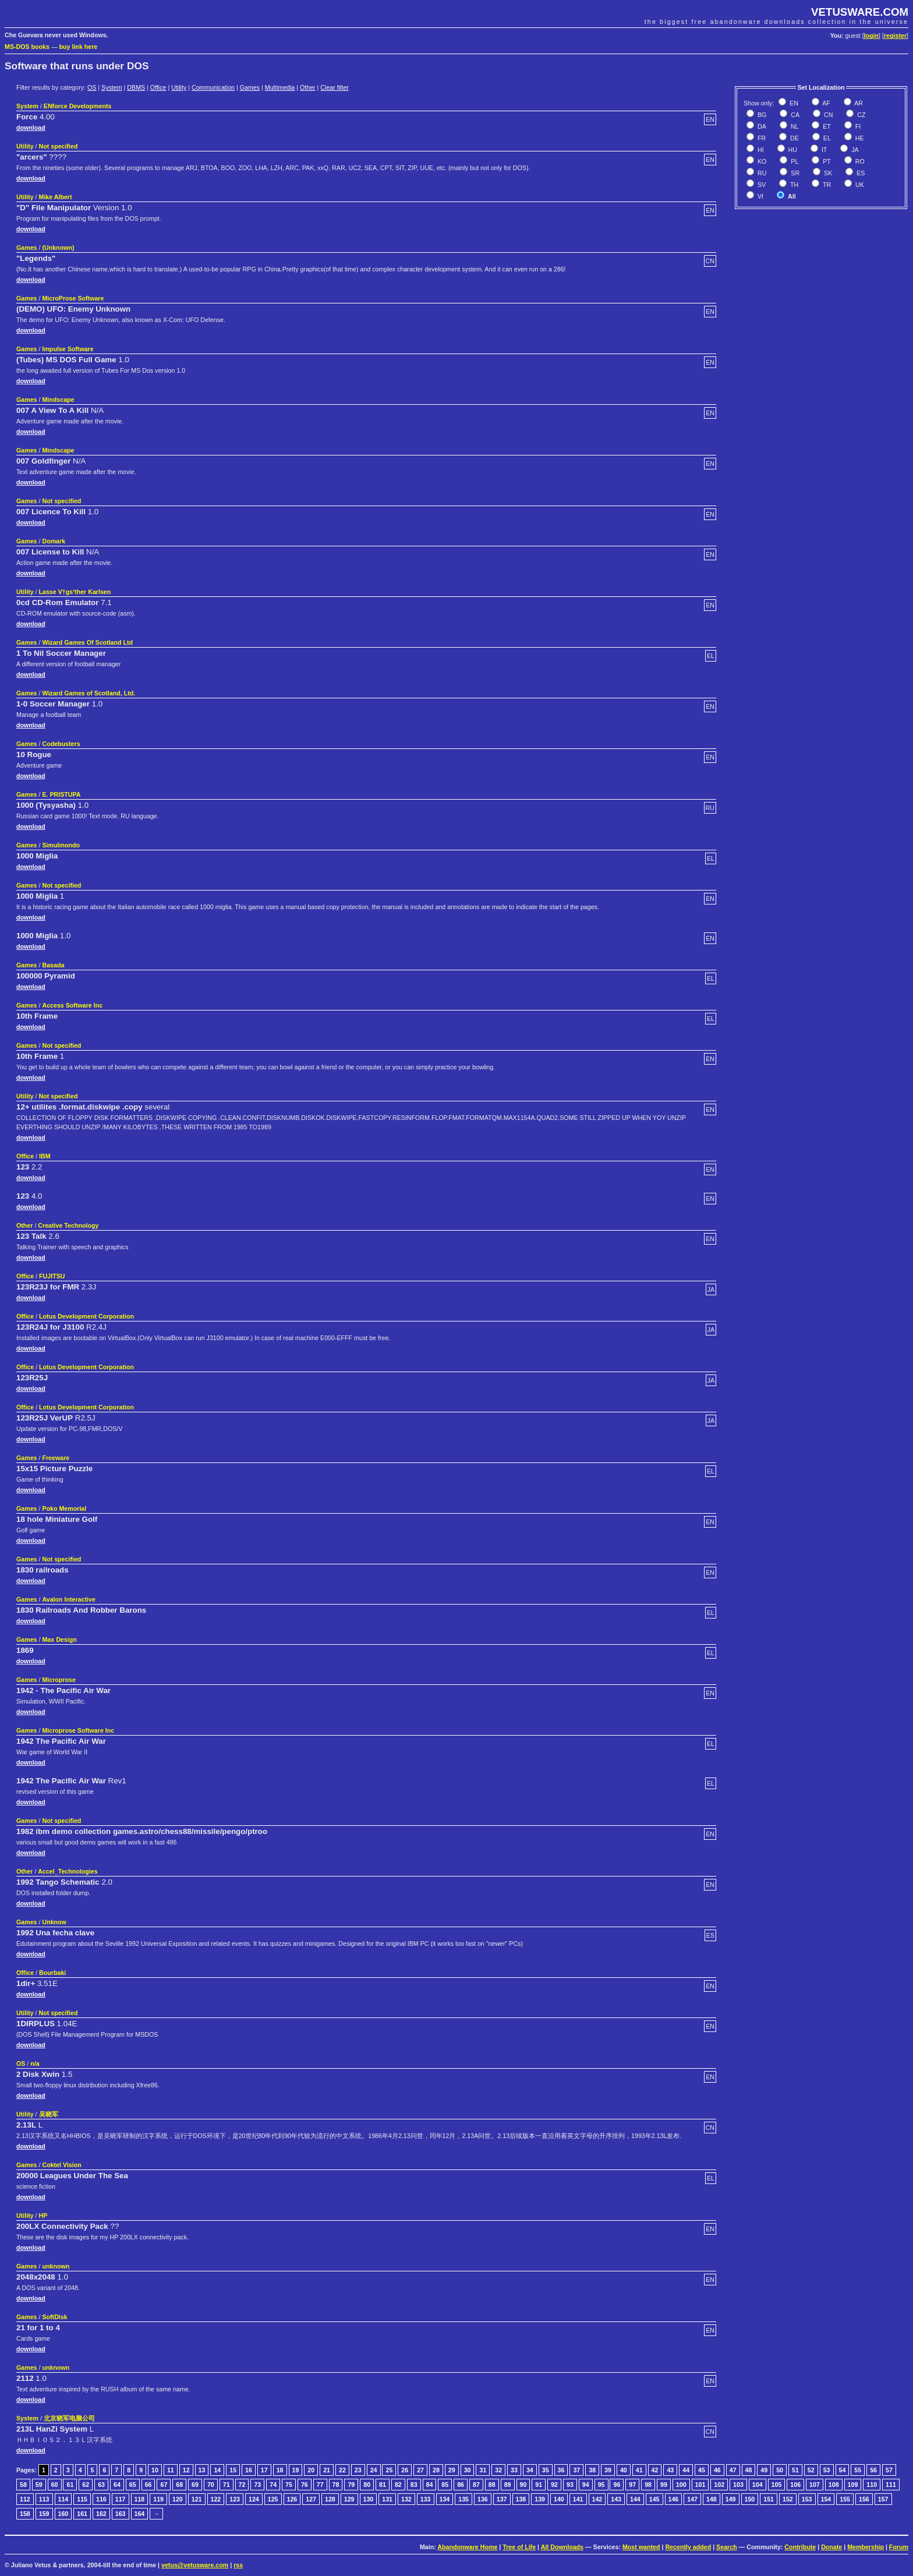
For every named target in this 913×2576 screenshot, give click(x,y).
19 (295, 2470)
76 (304, 2484)
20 (310, 2470)
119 (158, 2499)
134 (445, 2499)
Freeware (55, 1457)
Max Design (59, 1639)
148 (711, 2499)
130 (368, 2499)
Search (726, 2546)
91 (538, 2484)
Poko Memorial (64, 1508)
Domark (53, 541)
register (895, 35)
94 (585, 2484)
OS (91, 87)
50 (779, 2470)
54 (842, 2470)
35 (545, 2470)
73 (257, 2484)
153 (807, 2499)
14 (217, 2470)
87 (476, 2484)
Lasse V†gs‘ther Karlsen (75, 591)
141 (578, 2499)
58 (23, 2484)
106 (795, 2484)
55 (857, 2470)
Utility (178, 87)
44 (685, 2470)
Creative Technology (68, 1225)
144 (635, 2499)
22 (342, 2470)
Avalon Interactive (68, 1599)
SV (761, 184)
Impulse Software (67, 348)
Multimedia (280, 87)
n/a (34, 2063)
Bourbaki (52, 1972)
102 (719, 2484)
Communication (213, 87)
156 (864, 2499)
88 (492, 2484)
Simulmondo (61, 845)
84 (429, 2484)
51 (795, 2470)
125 (273, 2499)
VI (759, 196)
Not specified (58, 146)
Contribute (800, 2546)
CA (794, 114)
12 (186, 2470)
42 (655, 2470)
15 (232, 2470)
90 (523, 2484)
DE (793, 138)
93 (570, 2484)
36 (561, 2470)
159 (44, 2513)
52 (811, 2470)
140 (559, 2499)
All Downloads (562, 2546)
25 (388, 2470)
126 (292, 2499)
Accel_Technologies (67, 1871)
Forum (898, 2546)
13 (202, 2470)
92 (554, 2484)
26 (404, 2470)
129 (349, 2499)
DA (761, 126)
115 (82, 2499)
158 (25, 2513)
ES (860, 172)
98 (648, 2484)
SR (794, 172)
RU (761, 172)
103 (738, 2484)
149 (731, 2499)
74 (273, 2484)
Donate (831, 2546)
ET (826, 126)
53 (826, 2470)
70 (210, 2484)
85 (444, 2484)
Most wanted (641, 2546)
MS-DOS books (27, 46)
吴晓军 (48, 2114)
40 (623, 2470)
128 (330, 2499)
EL (826, 138)
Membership (865, 2546)
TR (826, 184)
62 (85, 2484)
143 (616, 2499)
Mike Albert (55, 196)
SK (827, 172)
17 (264, 2470)
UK (859, 184)
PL (793, 161)
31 (482, 2470)
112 (25, 2499)
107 (814, 2484)
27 (420, 2470)
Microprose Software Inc (78, 1730)
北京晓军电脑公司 (69, 2418)
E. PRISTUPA (61, 794)
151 (768, 2499)
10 (154, 2470)
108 (834, 2484)
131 (387, 2499)
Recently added (688, 2546)
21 (326, 2470)
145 (654, 2499)
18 (280, 2470)
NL (794, 126)
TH (793, 184)
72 (242, 2484)
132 (406, 2499)
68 (179, 2484)
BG (761, 114)
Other (308, 87)
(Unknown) (58, 247)
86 (460, 2484)
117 (120, 2499)
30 (467, 2470)
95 (601, 2484)
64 (117, 2484)
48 (748, 2470)
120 (177, 2499)
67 (163, 2484)
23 (358, 2470)
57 (889, 2470)
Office (158, 87)
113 (44, 2499)
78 (335, 2484)
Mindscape (58, 399)
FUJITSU (52, 1276)
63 (101, 2484)
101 (700, 2484)
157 (883, 2499)
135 (463, 2499)
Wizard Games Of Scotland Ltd (87, 642)
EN (793, 103)
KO (761, 161)
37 (576, 2470)
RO (859, 161)
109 (853, 2484)
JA (854, 149)
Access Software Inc (72, 1005)
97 (632, 2484)
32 (498, 2470)
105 (777, 2484)
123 (234, 2499)
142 (597, 2499)
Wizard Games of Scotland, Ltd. (88, 693)
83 (414, 2484)
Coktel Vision (61, 2164)
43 (670, 2470)
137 (502, 2499)
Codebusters (61, 743)
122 (216, 2499)
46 (717, 2470)
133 (425, 2499)
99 (663, 2484)
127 (311, 2499)
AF (825, 103)
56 (873, 2470)
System (111, 87)
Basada (53, 965)
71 (226, 2484)
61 (69, 2484)
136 (482, 2499)
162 (101, 2513)
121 (197, 2499)
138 (521, 2499)
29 (451, 2470)
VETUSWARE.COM (859, 12)
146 (673, 2499)
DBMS (136, 87)
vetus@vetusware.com (194, 2564)
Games (250, 87)
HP (43, 2215)
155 (845, 2499)
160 (63, 2513)
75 (288, 2484)
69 (195, 2484)
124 (254, 2499)
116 (101, 2499)
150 (750, 2499)
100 (681, 2484)
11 (170, 2470)
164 (140, 2513)
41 (639, 2470)
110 (871, 2484)
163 (120, 2513)
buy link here (78, 46)
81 (382, 2484)
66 (148, 2484)
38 (592, 2470)
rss (238, 2564)
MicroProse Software (73, 298)
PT (826, 161)
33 (514, 2470)
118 (140, 2499)
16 (248, 2470)
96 (616, 2484)
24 (373, 2470)
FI (857, 126)
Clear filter (334, 87)
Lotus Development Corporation (86, 1316)
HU (792, 149)
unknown (55, 2266)
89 (507, 2484)
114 (63, 2499)
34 (529, 2470)
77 (320, 2484)
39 (607, 2470)
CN (827, 114)
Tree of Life (519, 2546)
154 (826, 2499)
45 (701, 2470)
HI (760, 149)
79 (351, 2484)
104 (757, 2484)
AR (858, 103)
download (30, 127)
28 (436, 2470)
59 (39, 2484)
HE (859, 138)
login (871, 35)
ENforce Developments (78, 106)
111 (891, 2484)
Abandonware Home (467, 2546)
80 (366, 2484)
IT (823, 149)
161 (82, 2513)
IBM (45, 1156)
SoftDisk (54, 2316)
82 (398, 2484)
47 (733, 2470)
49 (763, 2470)
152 (788, 2499)
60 (54, 2484)
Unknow (54, 1921)
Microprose (58, 1679)
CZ (860, 114)
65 (132, 2484)
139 (540, 2499)
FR (761, 138)
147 (692, 2499)
